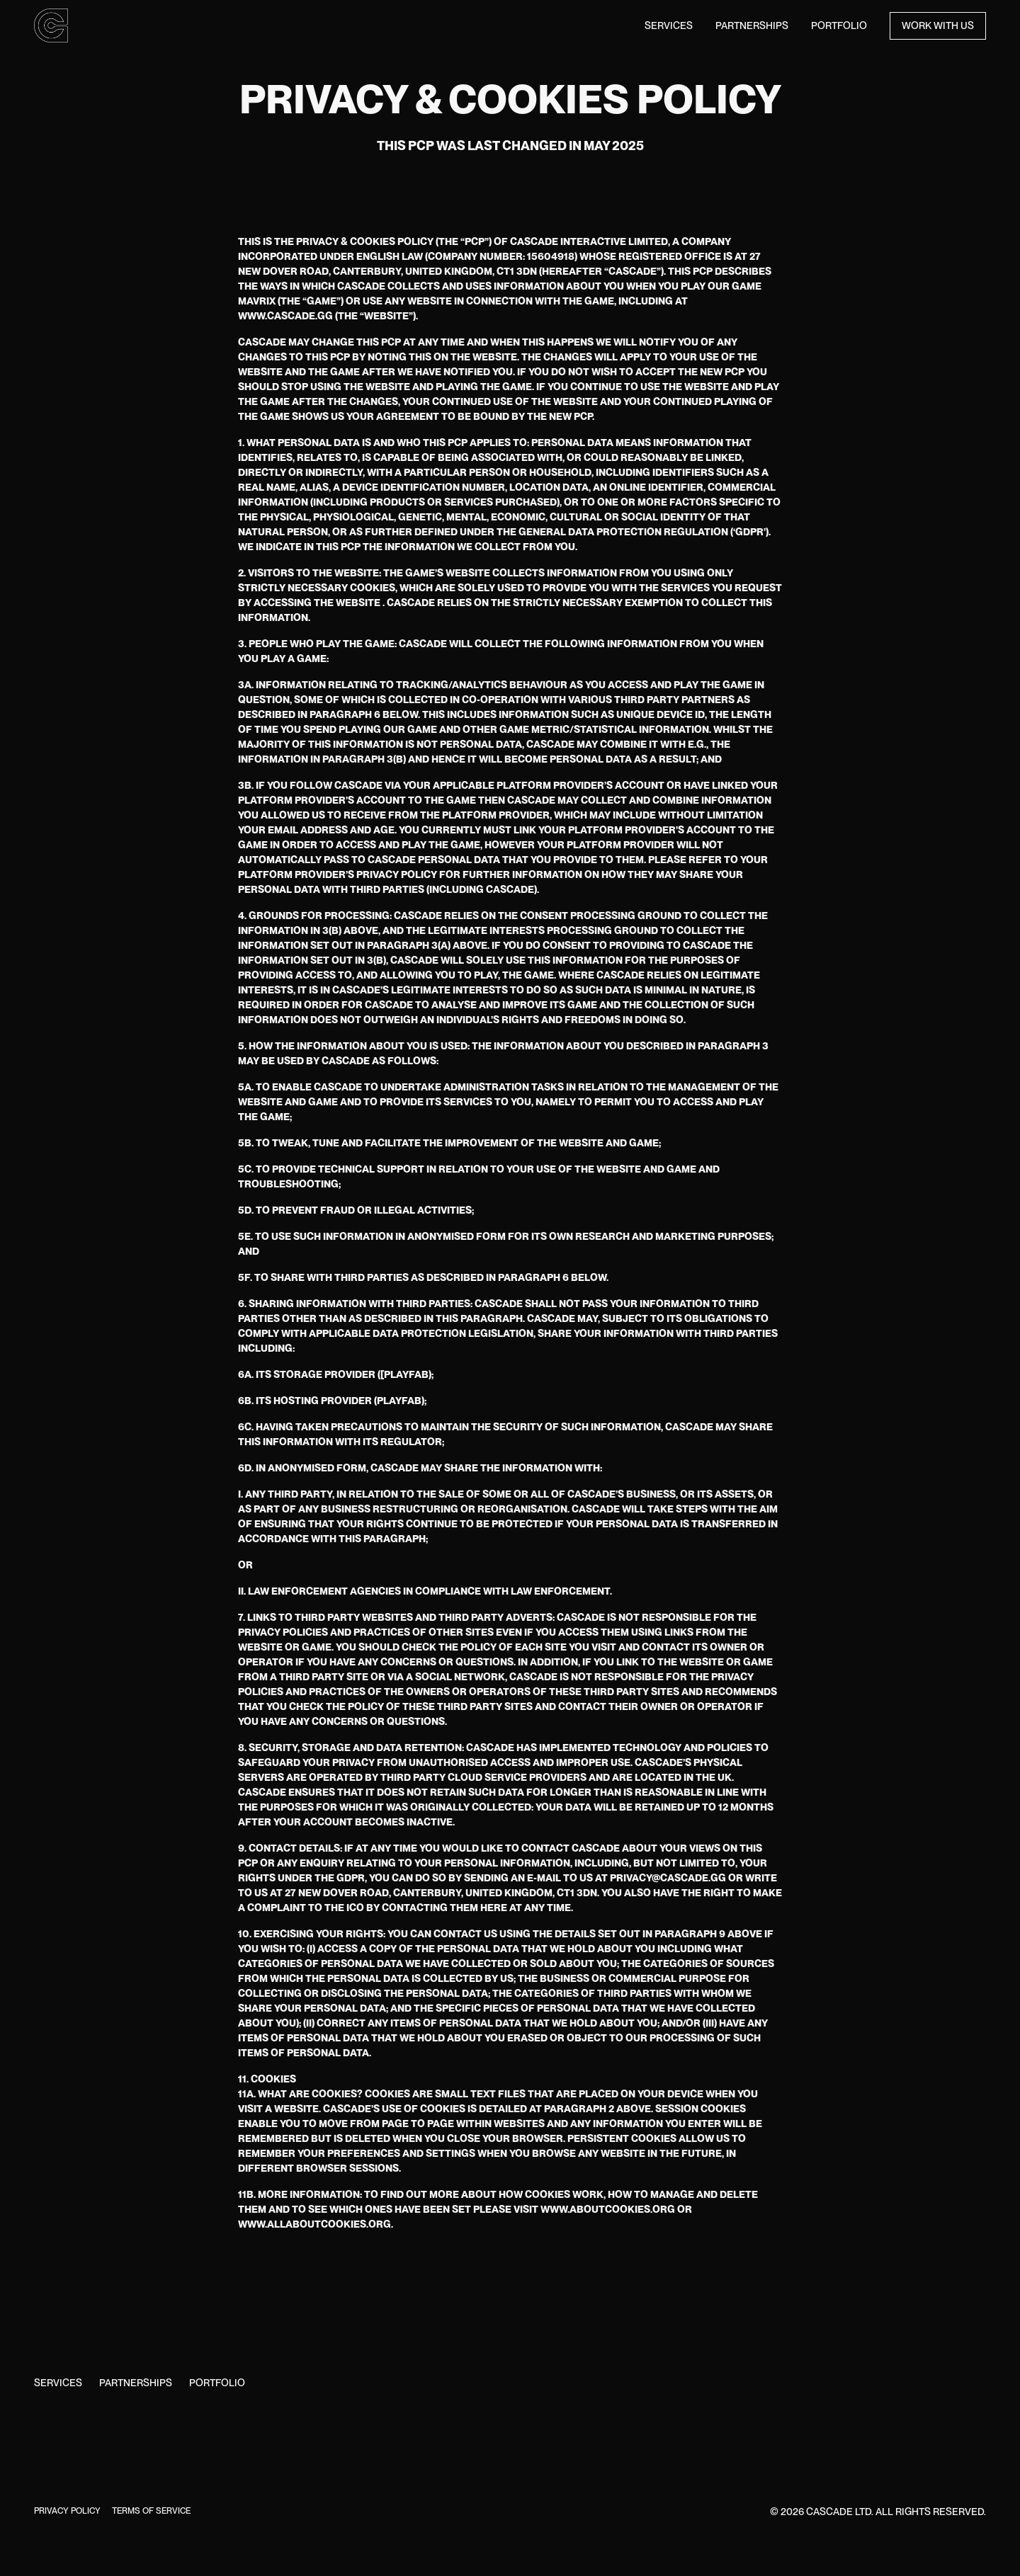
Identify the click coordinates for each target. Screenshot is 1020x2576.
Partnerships (751, 25)
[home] (51, 25)
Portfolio (839, 25)
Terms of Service (151, 2511)
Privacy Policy (67, 2511)
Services (669, 25)
